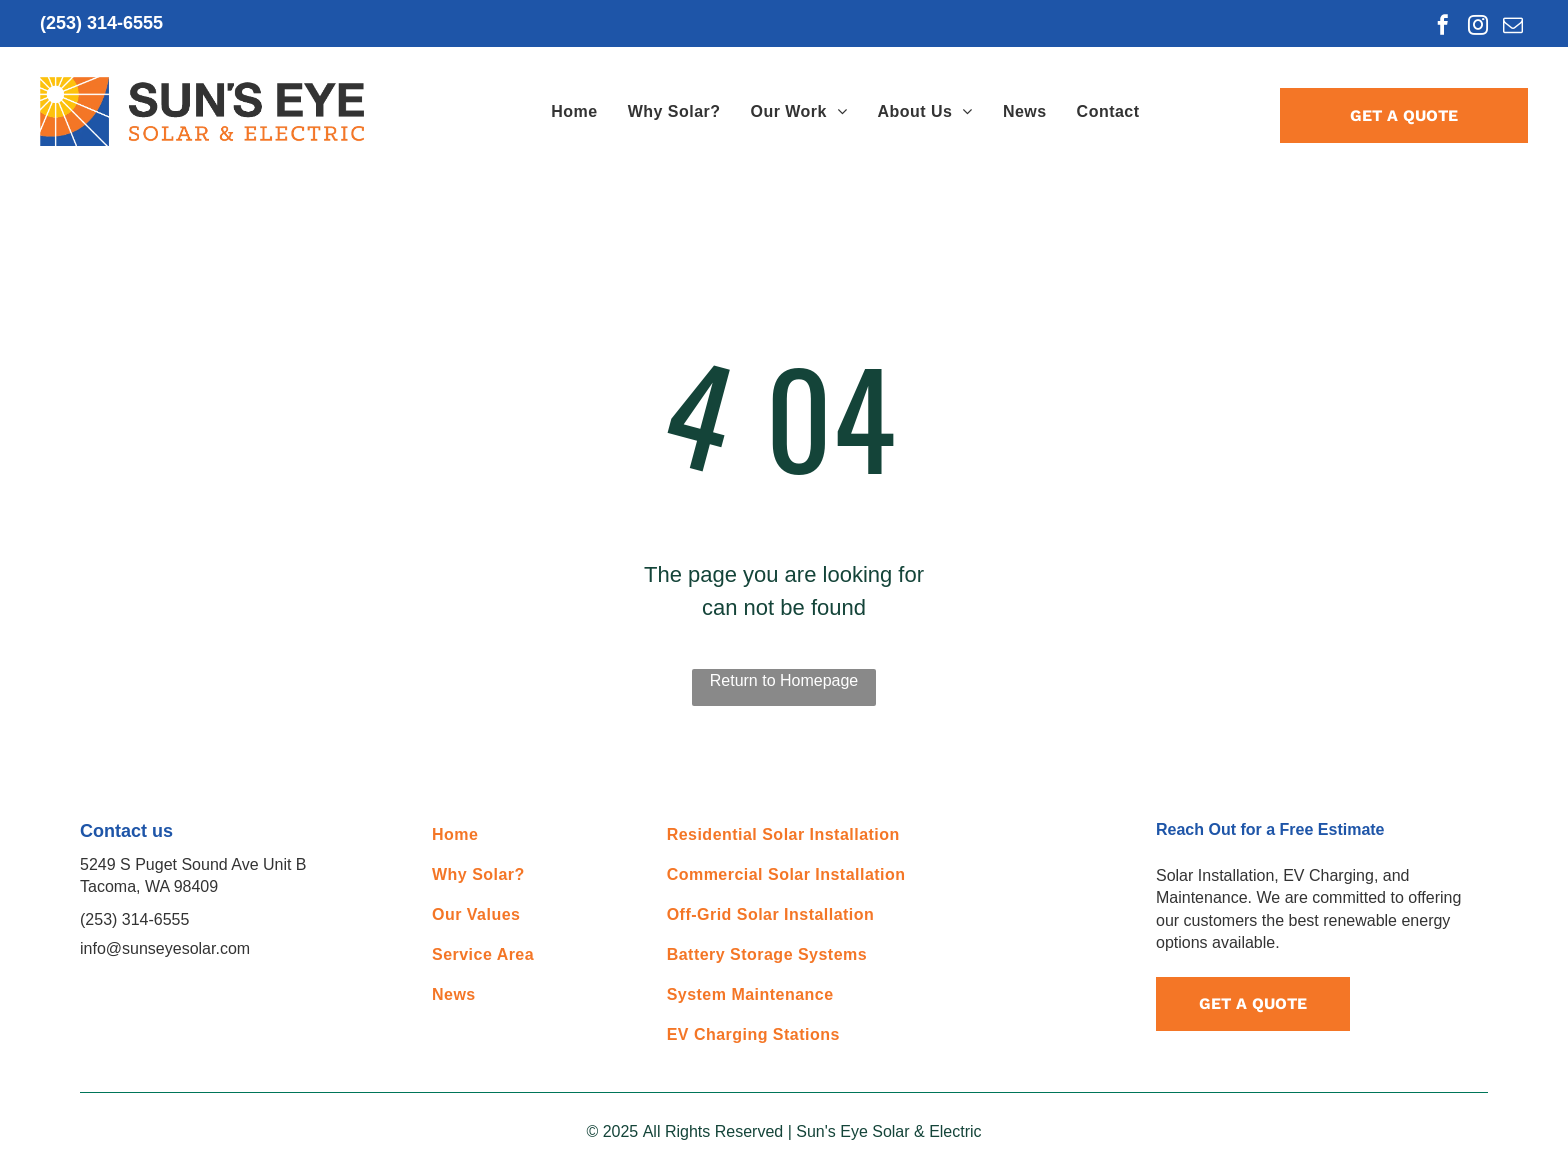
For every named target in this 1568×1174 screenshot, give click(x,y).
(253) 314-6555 (101, 23)
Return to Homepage (784, 680)
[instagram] (1478, 27)
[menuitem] (574, 112)
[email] (1513, 27)
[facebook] (1443, 27)
